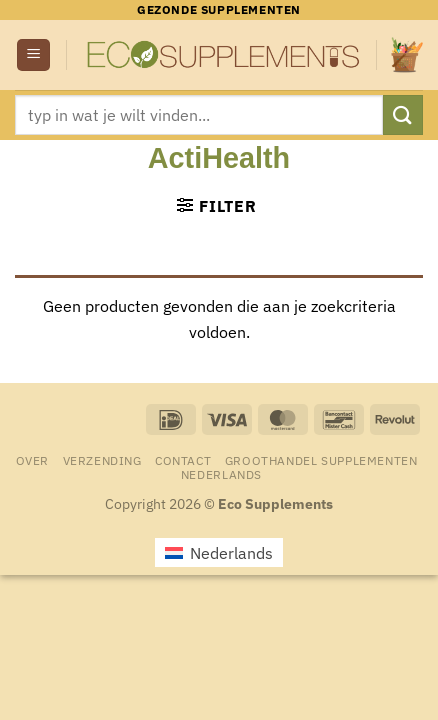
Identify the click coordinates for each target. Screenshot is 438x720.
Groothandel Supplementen (321, 460)
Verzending (102, 460)
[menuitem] (221, 474)
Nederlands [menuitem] (231, 553)
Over (32, 460)
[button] (33, 55)
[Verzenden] (403, 114)
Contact (183, 460)
